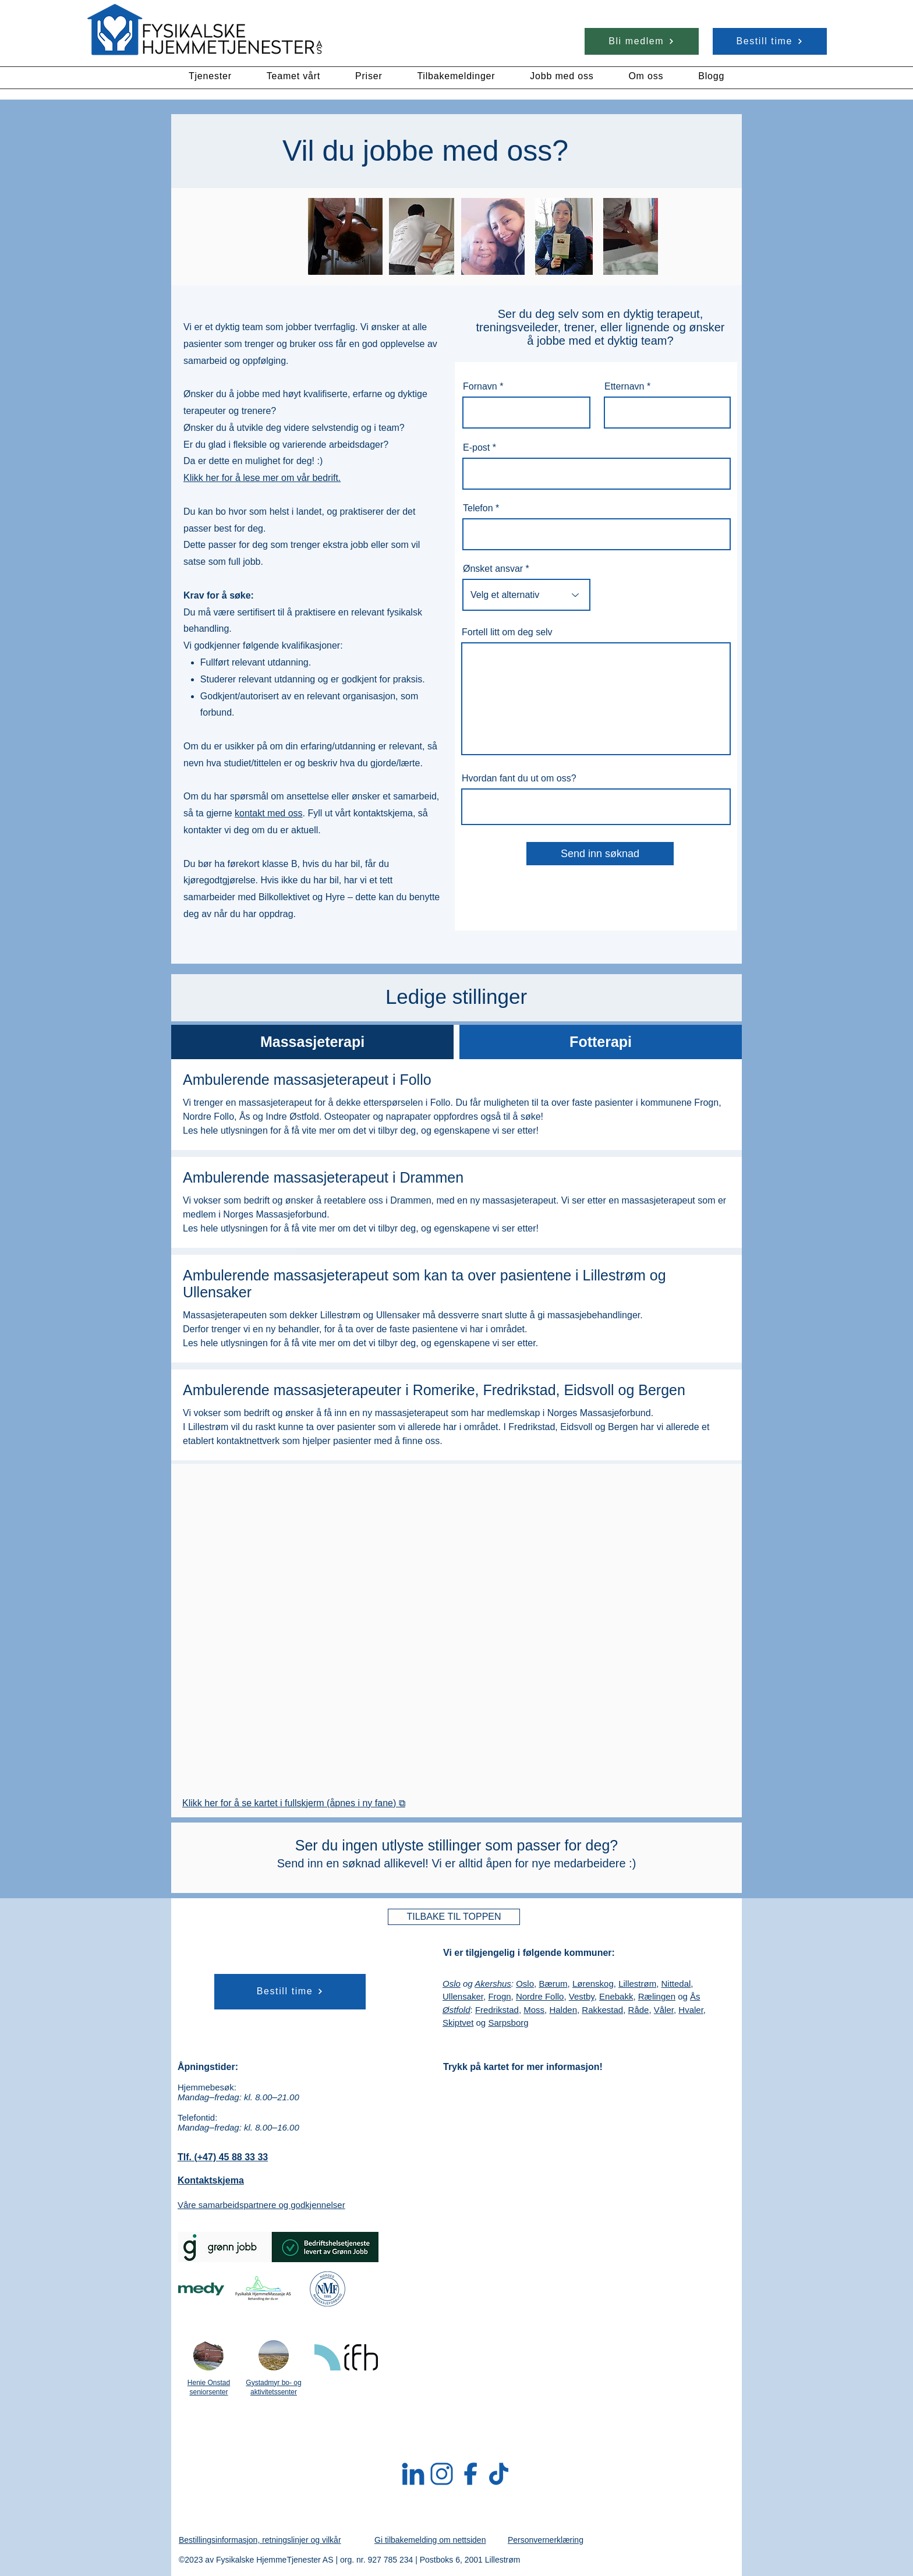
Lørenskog (593, 1983)
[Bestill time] (770, 41)
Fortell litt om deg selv (507, 632)
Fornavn (480, 386)
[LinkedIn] (413, 2473)
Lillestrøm (637, 1983)
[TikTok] (498, 2473)
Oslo (452, 1983)
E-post (476, 447)
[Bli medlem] (642, 41)
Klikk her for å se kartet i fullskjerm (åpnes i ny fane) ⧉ (293, 1803)
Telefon (478, 508)
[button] (210, 76)
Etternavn (624, 386)
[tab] (312, 1042)
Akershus (493, 1983)
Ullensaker (463, 1996)
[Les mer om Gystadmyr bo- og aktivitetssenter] (274, 2355)
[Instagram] (441, 2473)
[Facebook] (470, 2473)
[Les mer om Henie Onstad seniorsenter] (208, 2355)
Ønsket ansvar (493, 569)
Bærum (553, 1983)
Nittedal (676, 1983)
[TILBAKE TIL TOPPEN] (454, 1917)
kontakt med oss (269, 813)
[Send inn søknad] (600, 853)
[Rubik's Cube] (205, 31)
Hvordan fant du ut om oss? (519, 778)
